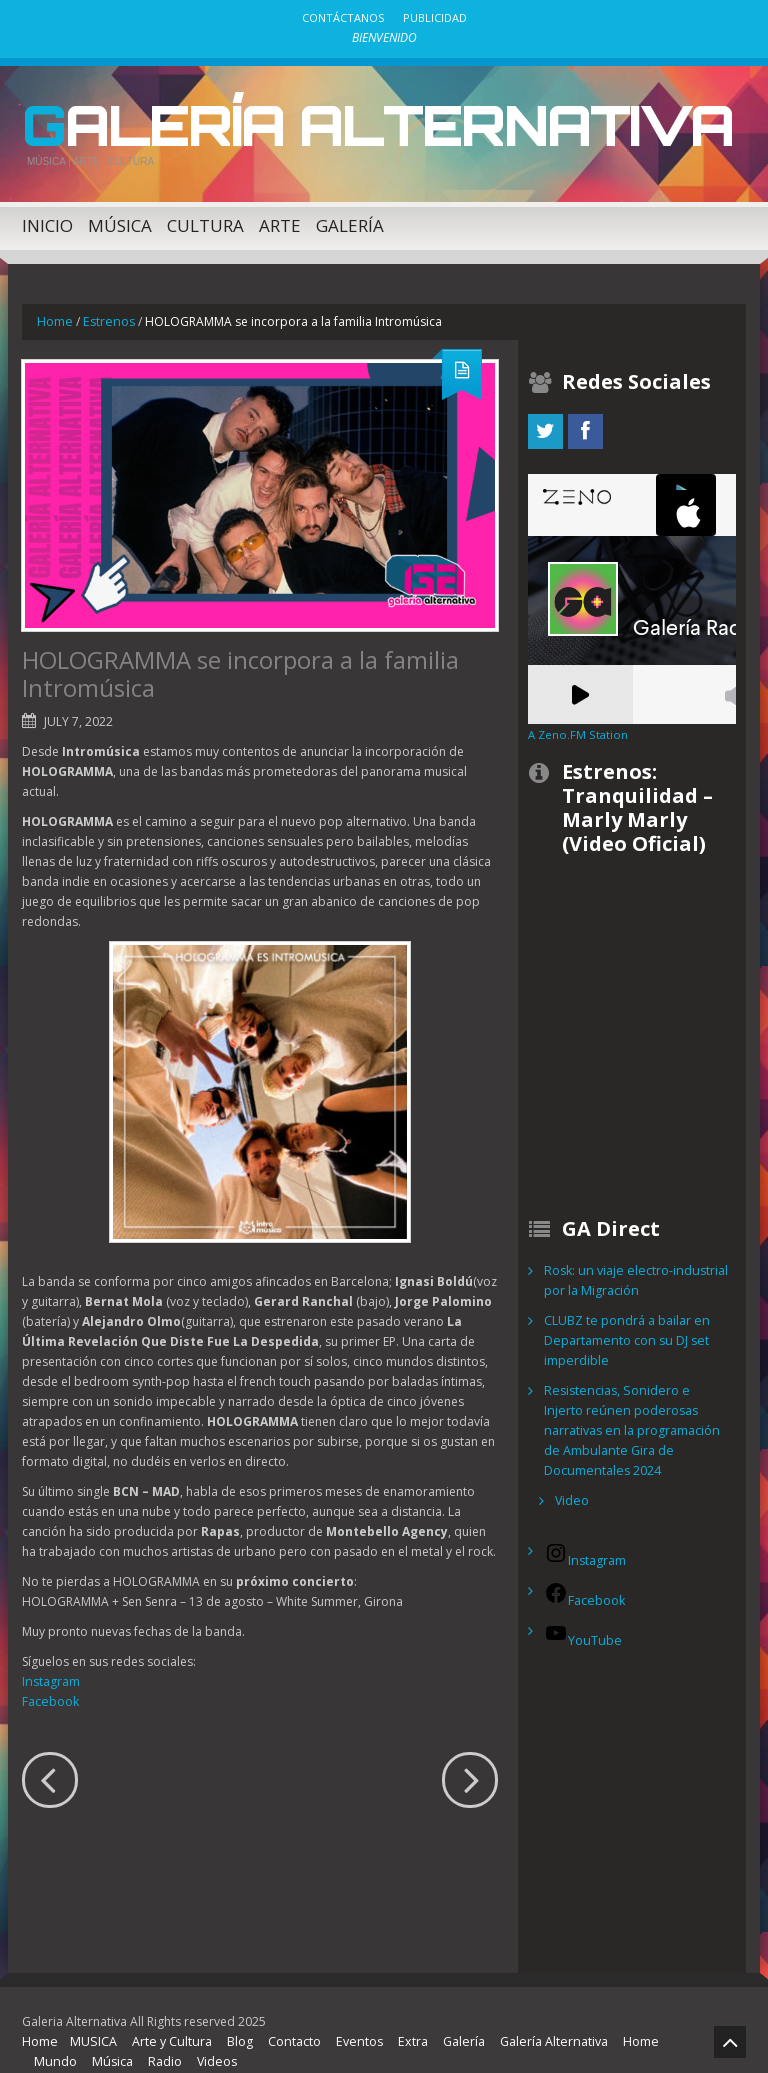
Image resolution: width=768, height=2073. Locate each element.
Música (120, 221)
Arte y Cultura (166, 2017)
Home (54, 317)
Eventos (350, 2017)
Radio (159, 2037)
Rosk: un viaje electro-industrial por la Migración (632, 1276)
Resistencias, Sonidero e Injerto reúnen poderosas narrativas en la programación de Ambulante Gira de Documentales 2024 (635, 1416)
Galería (350, 221)
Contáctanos (343, 17)
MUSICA (91, 2017)
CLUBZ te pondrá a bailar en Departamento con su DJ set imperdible (625, 1336)
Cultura (205, 221)
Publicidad (435, 17)
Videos (210, 2037)
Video (571, 1476)
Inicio (47, 221)
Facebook (50, 1696)
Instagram (50, 1676)
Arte (280, 221)
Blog (233, 2017)
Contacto (287, 2017)
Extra (401, 2017)
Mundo (54, 2037)
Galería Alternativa (352, 123)
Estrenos (106, 317)
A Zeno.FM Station (576, 731)
